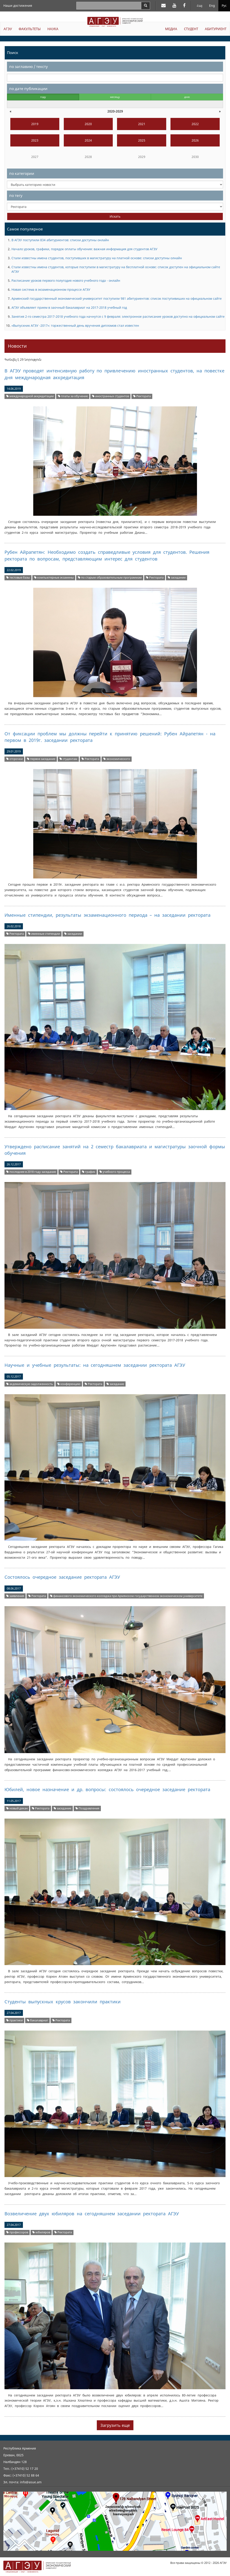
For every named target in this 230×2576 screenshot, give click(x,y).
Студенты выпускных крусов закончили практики (62, 2002)
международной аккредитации (30, 396)
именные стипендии (44, 934)
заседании (177, 577)
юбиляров (41, 2232)
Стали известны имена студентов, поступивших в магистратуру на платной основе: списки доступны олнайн (96, 258)
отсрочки (14, 759)
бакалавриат (37, 2020)
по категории (21, 173)
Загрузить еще (115, 2425)
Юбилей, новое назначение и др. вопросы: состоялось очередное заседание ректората (107, 1789)
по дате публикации (28, 88)
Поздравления (87, 1808)
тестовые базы (18, 577)
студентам (68, 759)
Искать (115, 216)
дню (187, 97)
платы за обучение (73, 396)
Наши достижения (17, 5)
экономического (116, 759)
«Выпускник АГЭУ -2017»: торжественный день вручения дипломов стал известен (75, 325)
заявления (15, 1596)
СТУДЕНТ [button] (191, 29)
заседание (115, 1384)
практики (14, 2020)
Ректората (142, 396)
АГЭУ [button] (8, 29)
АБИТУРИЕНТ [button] (215, 29)
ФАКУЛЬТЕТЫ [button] (30, 29)
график (88, 1172)
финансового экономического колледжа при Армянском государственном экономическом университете (126, 1596)
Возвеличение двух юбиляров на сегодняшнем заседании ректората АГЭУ (91, 2214)
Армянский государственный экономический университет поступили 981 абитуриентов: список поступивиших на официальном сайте (116, 298)
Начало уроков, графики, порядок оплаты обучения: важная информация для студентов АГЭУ (84, 249)
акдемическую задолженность (29, 1384)
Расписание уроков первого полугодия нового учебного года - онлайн (65, 280)
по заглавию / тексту (28, 66)
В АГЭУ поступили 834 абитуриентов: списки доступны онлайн (60, 240)
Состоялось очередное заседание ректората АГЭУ (62, 1577)
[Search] (145, 5)
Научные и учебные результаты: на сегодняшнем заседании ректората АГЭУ (94, 1365)
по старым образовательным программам (110, 577)
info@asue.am (31, 2482)
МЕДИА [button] (171, 29)
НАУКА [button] (52, 29)
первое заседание (41, 759)
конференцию (68, 1384)
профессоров (17, 2232)
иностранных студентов (110, 396)
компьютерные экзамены (54, 577)
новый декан (17, 1808)
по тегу (15, 195)
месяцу (115, 97)
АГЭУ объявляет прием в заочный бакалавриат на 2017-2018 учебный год (69, 307)
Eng (212, 5)
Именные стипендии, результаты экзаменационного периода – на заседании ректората (107, 915)
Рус (224, 5)
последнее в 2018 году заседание (31, 1172)
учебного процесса (115, 1172)
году (43, 97)
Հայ (199, 5)
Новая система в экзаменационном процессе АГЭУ (50, 289)
